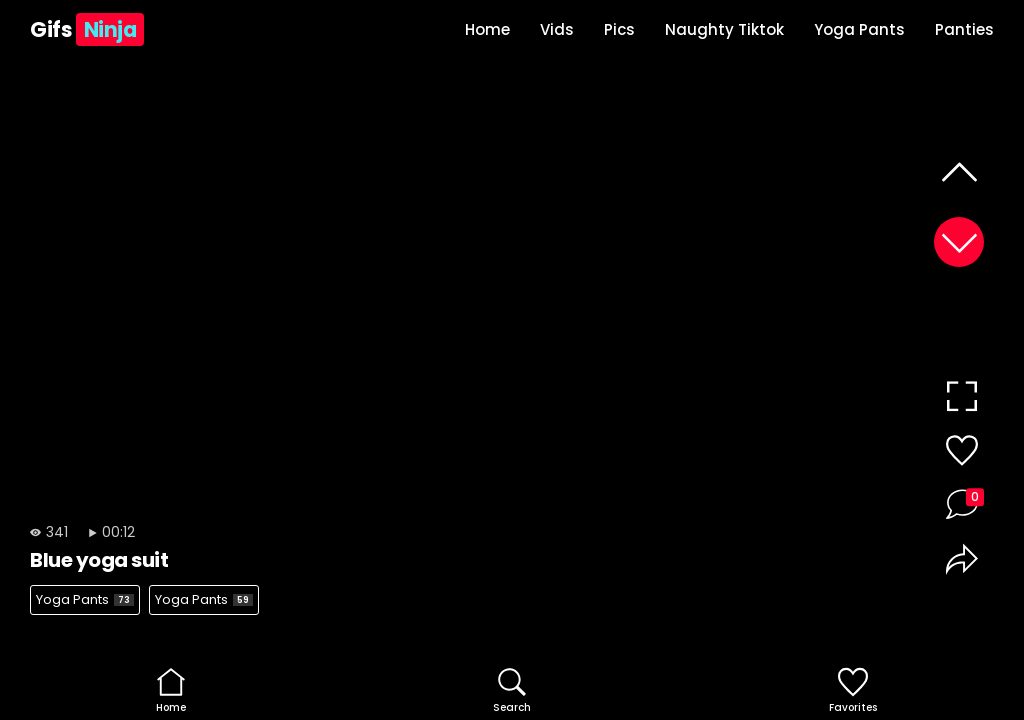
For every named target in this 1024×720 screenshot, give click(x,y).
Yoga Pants (859, 29)
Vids (557, 29)
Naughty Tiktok (724, 29)
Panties (964, 29)
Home (487, 29)
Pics (619, 29)
